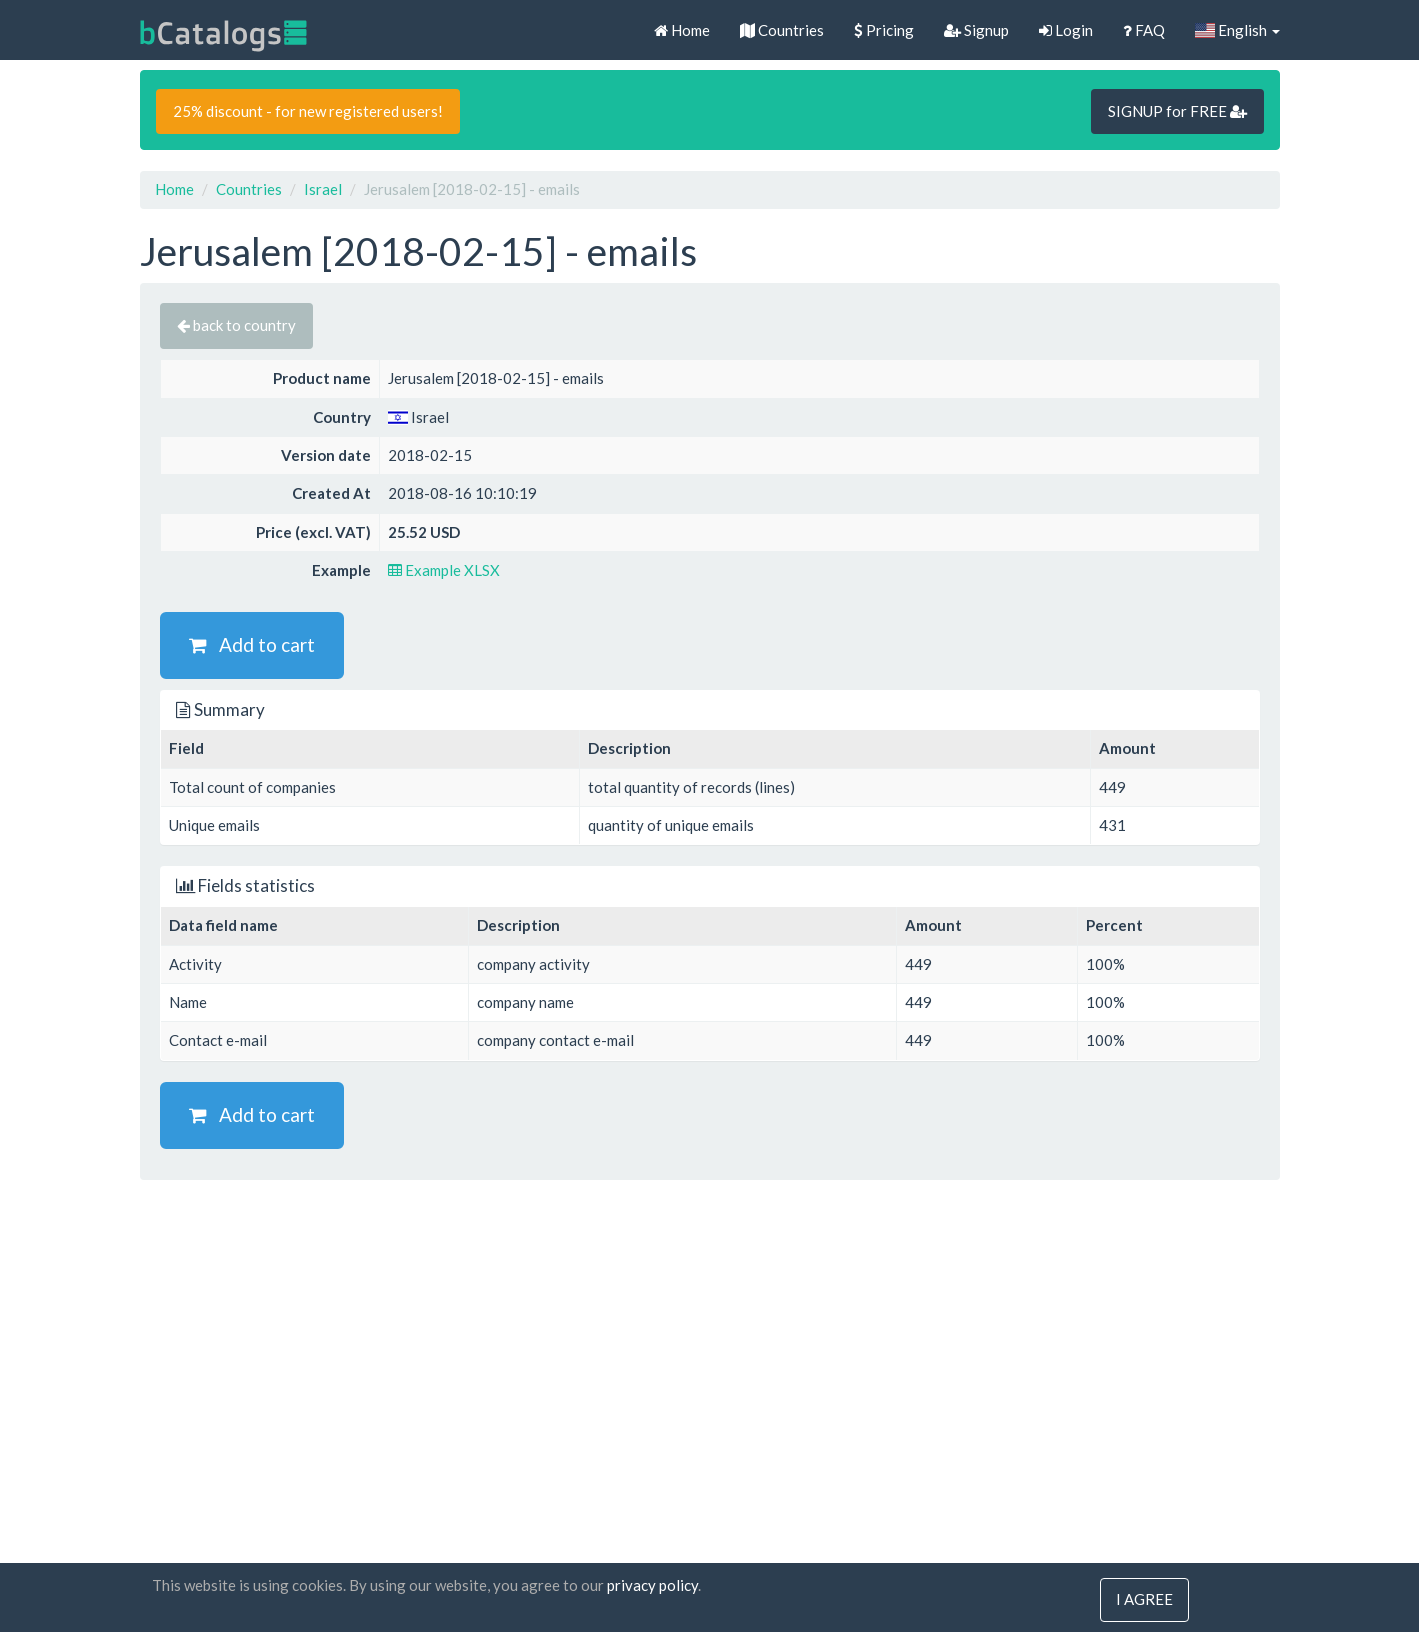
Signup (976, 30)
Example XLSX (444, 570)
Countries (782, 30)
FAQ (1144, 30)
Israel (323, 189)
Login (1066, 30)
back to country (236, 325)
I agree (1144, 1600)
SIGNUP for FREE (1177, 111)
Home (682, 30)
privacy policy (652, 1586)
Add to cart (252, 644)
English (1237, 30)
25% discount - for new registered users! (308, 111)
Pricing (884, 30)
